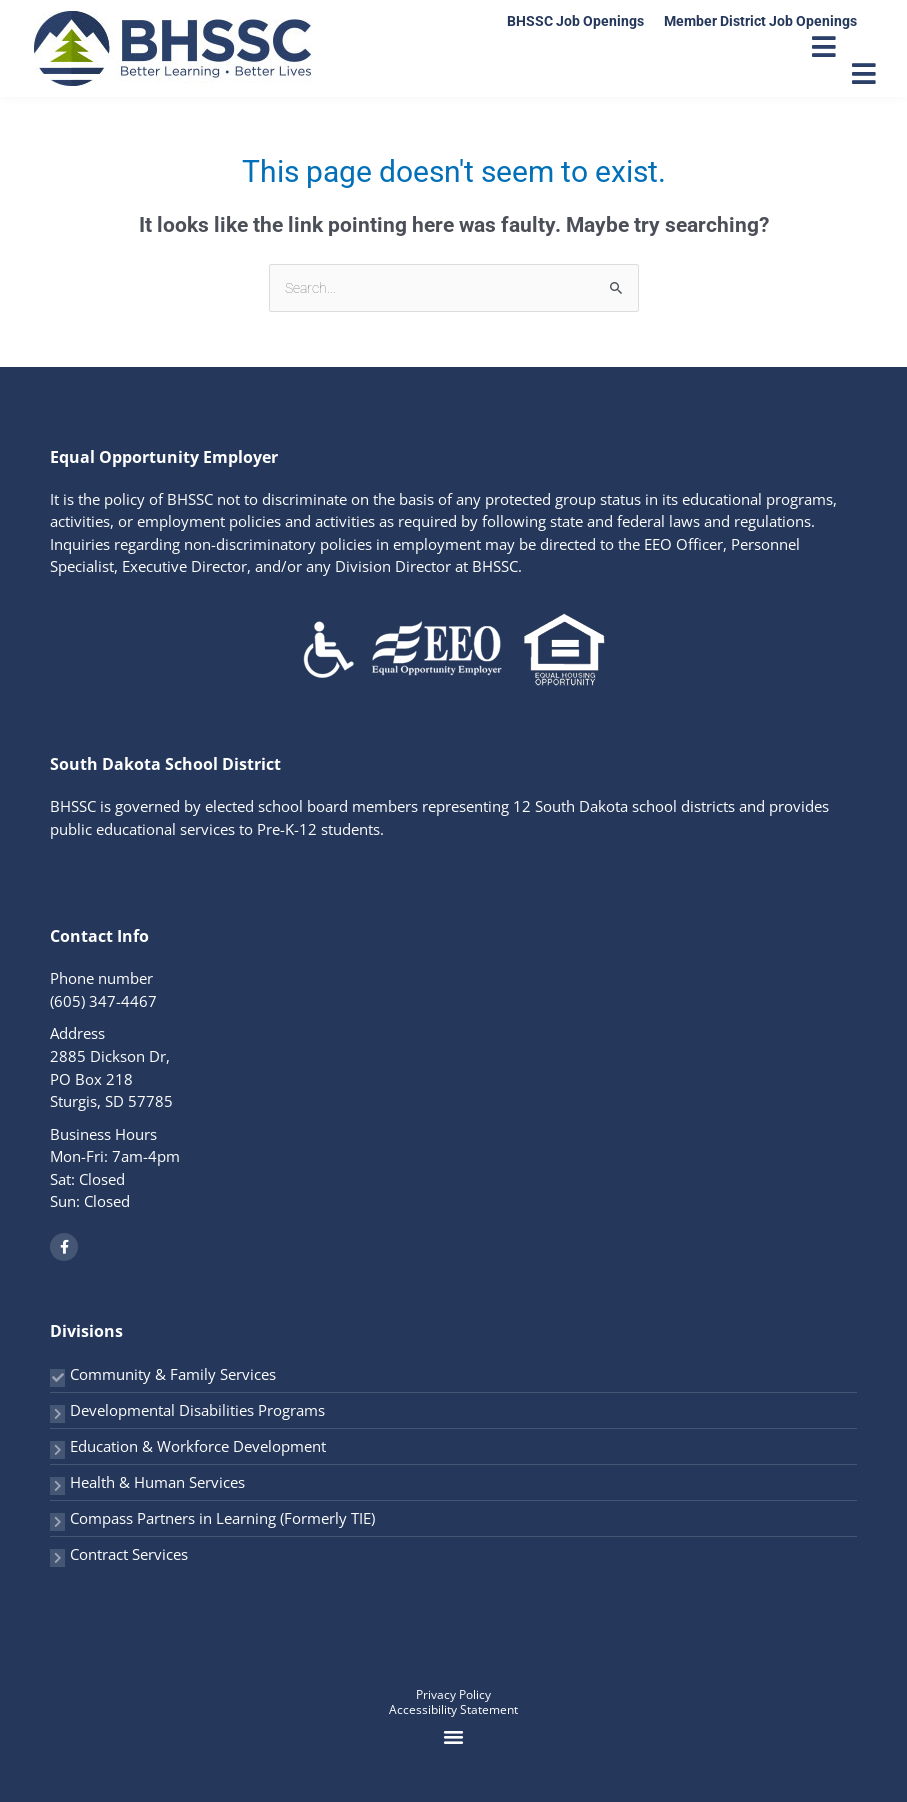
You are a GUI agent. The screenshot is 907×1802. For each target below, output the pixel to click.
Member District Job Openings (760, 21)
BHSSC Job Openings (575, 21)
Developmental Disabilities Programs (197, 1410)
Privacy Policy (453, 1694)
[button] (454, 1737)
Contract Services (129, 1554)
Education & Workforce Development (198, 1446)
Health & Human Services (157, 1482)
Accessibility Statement (453, 1709)
